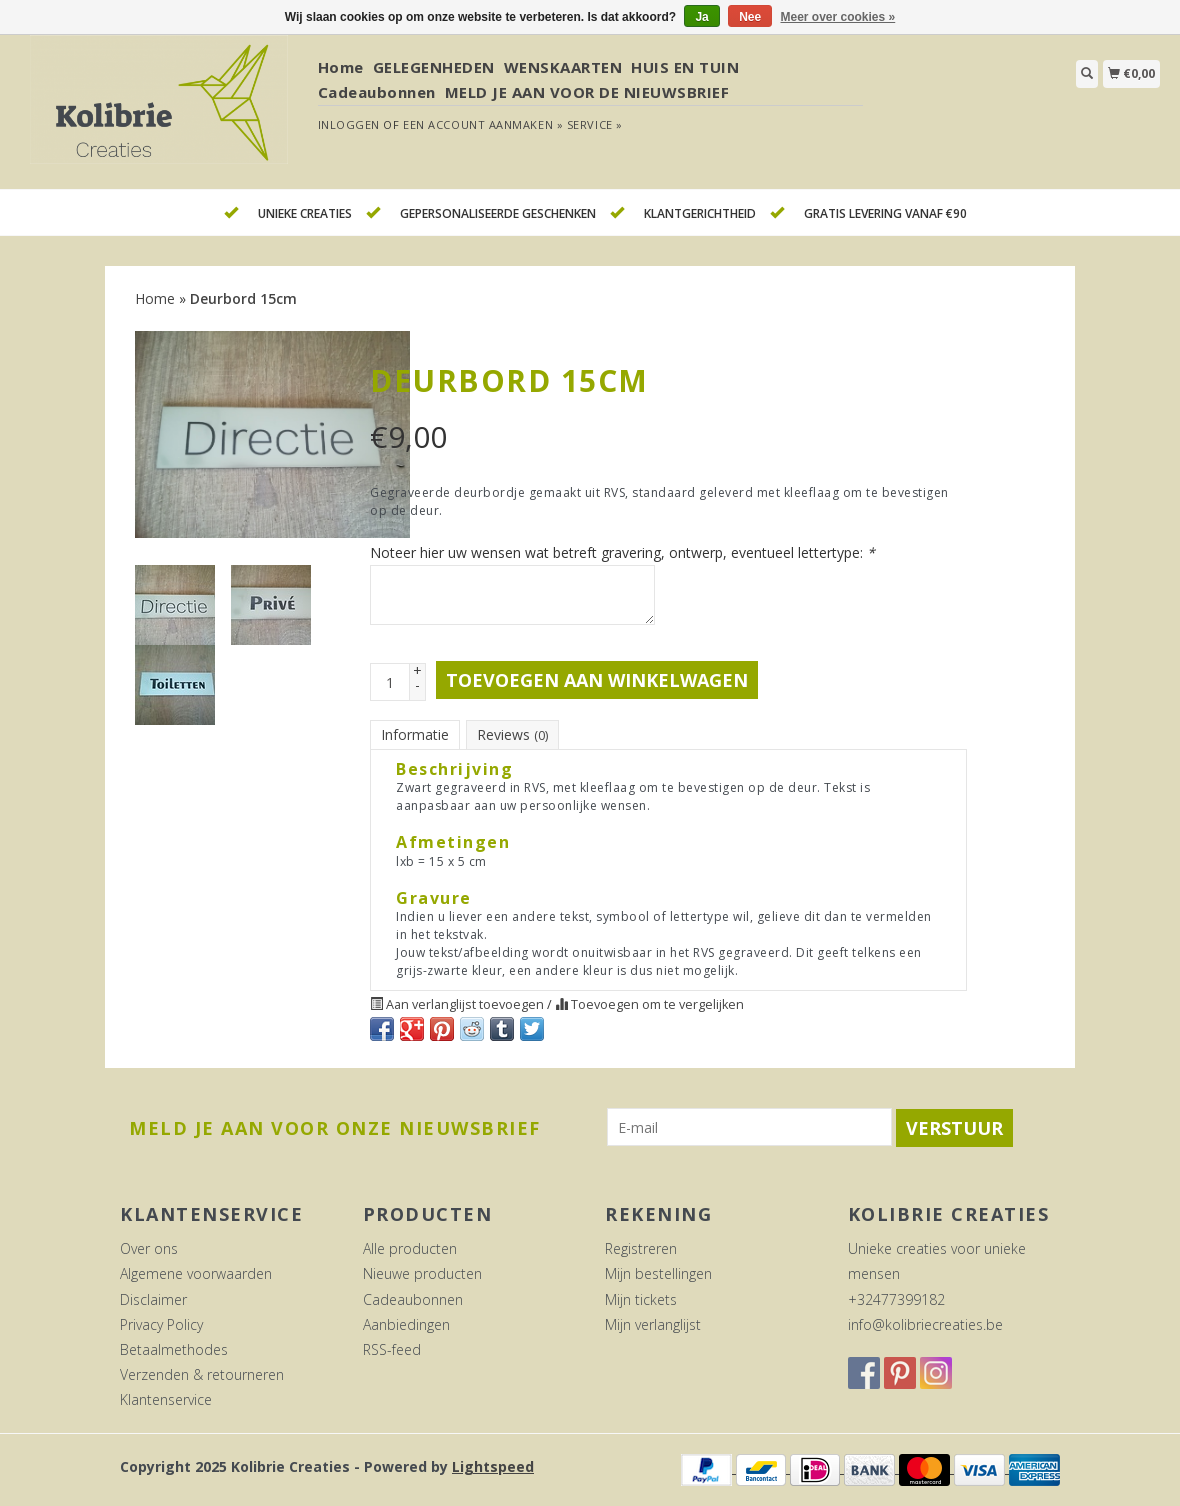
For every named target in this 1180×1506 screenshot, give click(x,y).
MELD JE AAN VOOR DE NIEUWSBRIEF (587, 92)
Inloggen (349, 124)
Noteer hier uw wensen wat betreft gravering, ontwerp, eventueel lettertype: (622, 552)
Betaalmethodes (174, 1349)
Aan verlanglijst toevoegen (458, 1004)
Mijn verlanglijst (653, 1324)
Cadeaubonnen (377, 92)
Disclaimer (153, 1299)
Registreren (641, 1248)
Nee (750, 17)
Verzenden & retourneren (202, 1374)
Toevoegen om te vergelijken (649, 1004)
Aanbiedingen (406, 1324)
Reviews (512, 734)
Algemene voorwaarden (196, 1273)
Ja (701, 17)
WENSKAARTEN (563, 67)
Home (341, 67)
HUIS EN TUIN (685, 67)
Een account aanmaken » (483, 124)
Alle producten (410, 1248)
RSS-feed (392, 1349)
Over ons (149, 1248)
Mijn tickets (641, 1299)
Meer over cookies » (838, 17)
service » (595, 124)
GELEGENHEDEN (434, 67)
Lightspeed (493, 1466)
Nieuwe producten (422, 1273)
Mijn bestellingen (658, 1273)
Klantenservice (166, 1399)
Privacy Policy (161, 1324)
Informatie (415, 734)
